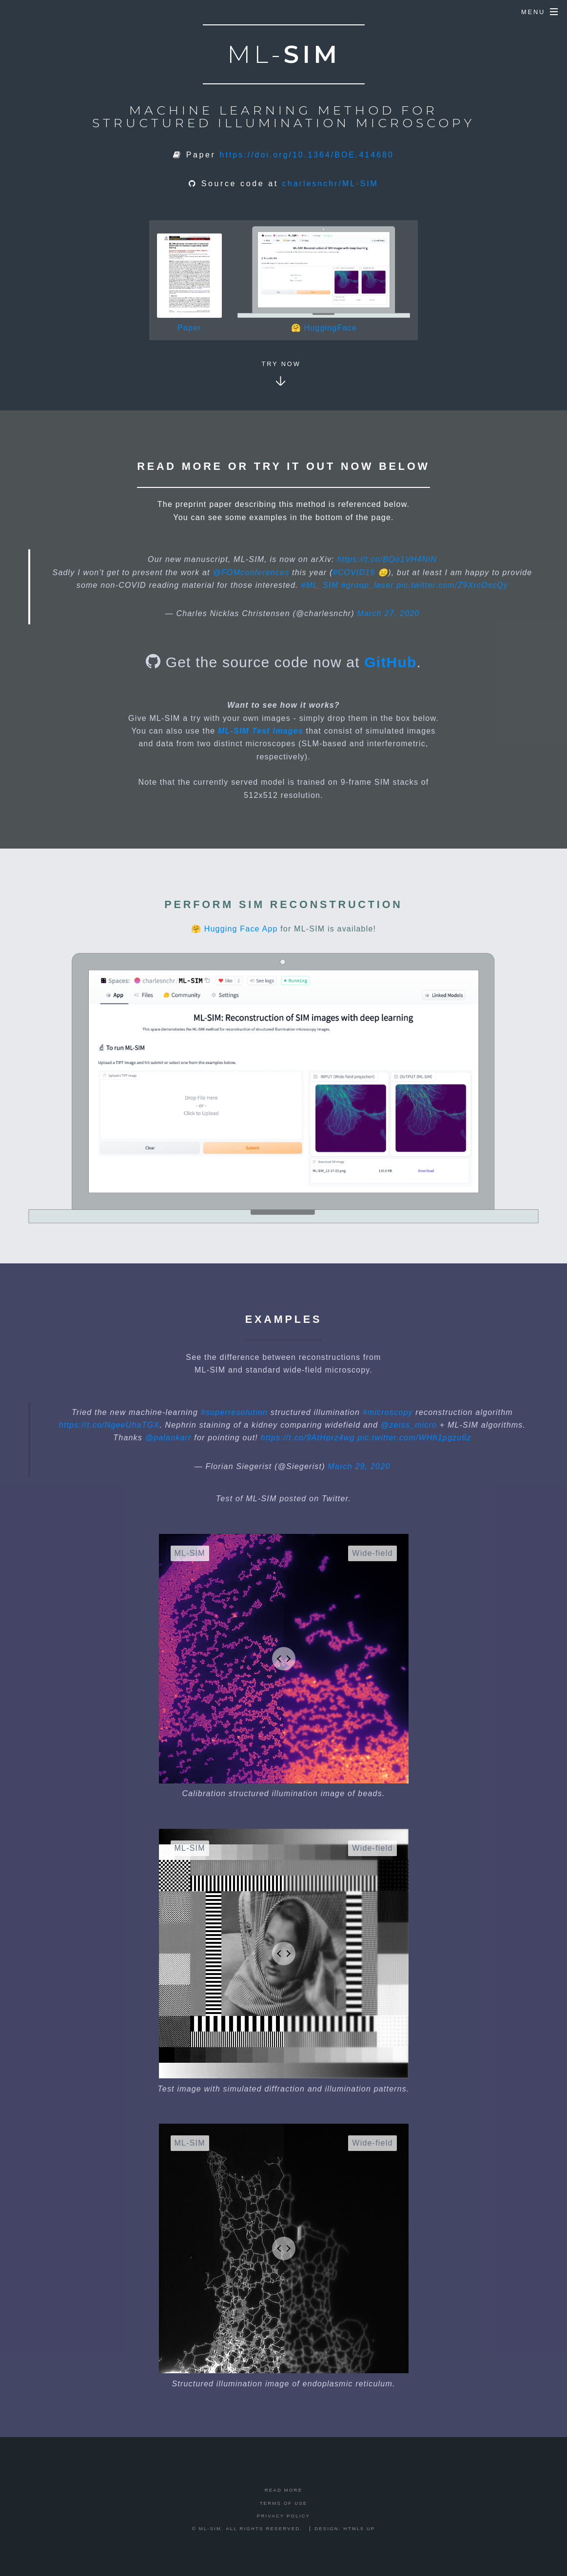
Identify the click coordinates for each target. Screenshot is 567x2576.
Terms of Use (284, 2503)
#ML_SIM (319, 585)
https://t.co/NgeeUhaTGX (109, 1425)
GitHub (390, 662)
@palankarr (168, 1437)
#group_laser (367, 585)
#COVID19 (353, 572)
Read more (284, 2490)
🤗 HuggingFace (324, 328)
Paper (189, 328)
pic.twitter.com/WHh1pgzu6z (414, 1437)
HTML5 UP (359, 2528)
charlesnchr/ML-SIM (330, 183)
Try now (280, 364)
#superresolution (234, 1412)
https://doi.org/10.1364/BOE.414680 (307, 155)
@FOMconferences (251, 572)
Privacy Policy (283, 2515)
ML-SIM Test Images (260, 731)
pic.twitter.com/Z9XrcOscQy (452, 585)
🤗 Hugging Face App (234, 929)
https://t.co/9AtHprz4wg (308, 1437)
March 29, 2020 (359, 1466)
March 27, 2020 (388, 613)
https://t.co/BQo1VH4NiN (387, 559)
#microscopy (388, 1412)
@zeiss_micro (409, 1425)
